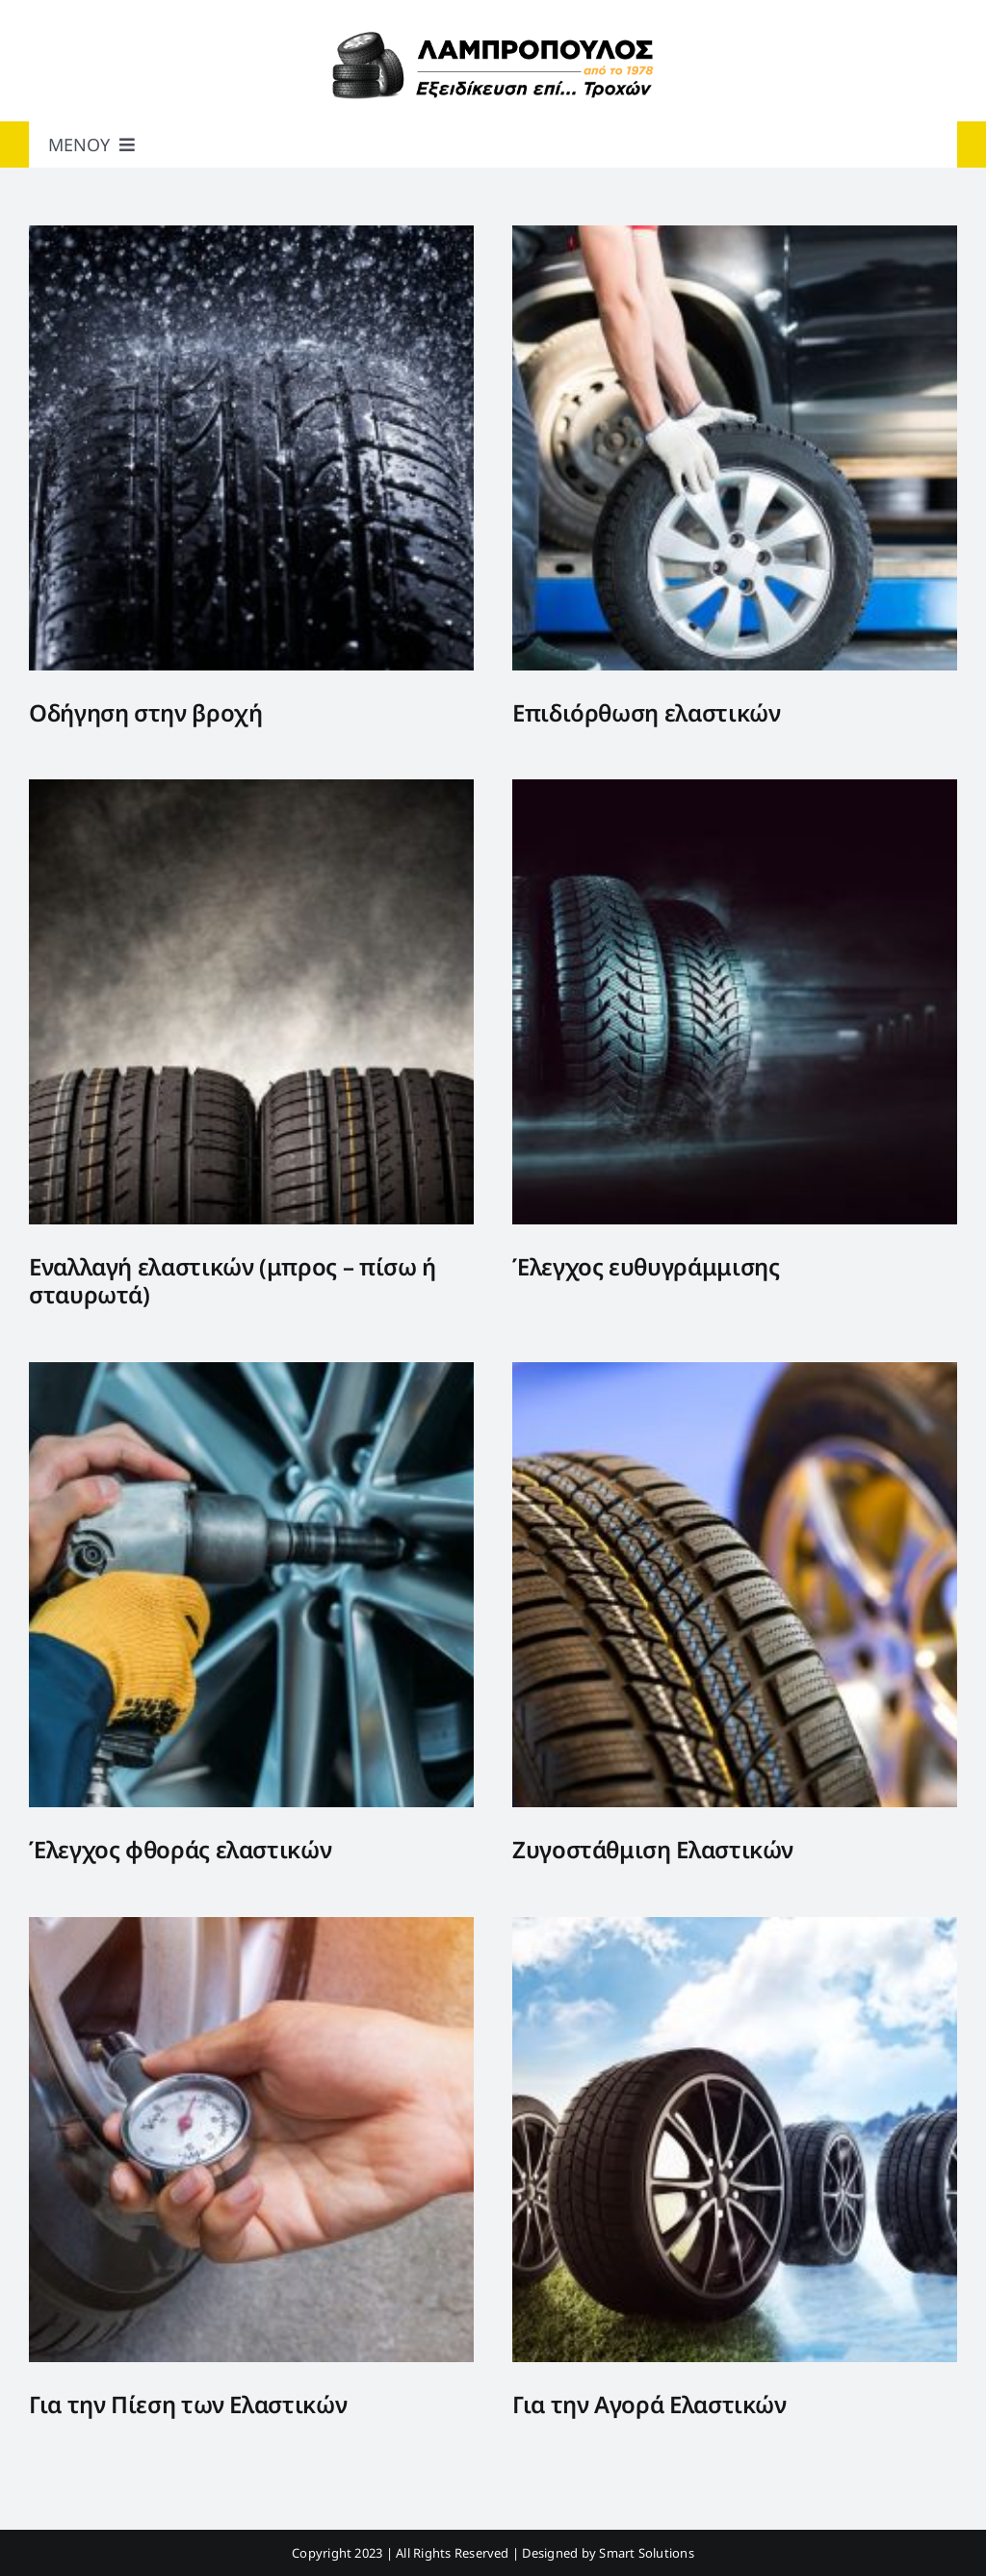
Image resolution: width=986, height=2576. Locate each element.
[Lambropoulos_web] (493, 36)
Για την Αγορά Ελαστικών (649, 2404)
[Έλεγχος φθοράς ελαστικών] (251, 1374)
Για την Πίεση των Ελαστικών (188, 2404)
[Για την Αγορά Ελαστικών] (734, 1929)
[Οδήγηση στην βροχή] (251, 238)
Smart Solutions (646, 2553)
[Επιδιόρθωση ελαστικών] (734, 238)
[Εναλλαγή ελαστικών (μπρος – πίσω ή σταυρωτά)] (251, 791)
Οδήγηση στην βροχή (146, 712)
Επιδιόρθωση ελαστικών (646, 712)
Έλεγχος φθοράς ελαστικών (180, 1849)
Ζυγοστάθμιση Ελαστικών (652, 1849)
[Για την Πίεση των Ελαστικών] (251, 1929)
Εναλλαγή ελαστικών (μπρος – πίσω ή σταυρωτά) (232, 1280)
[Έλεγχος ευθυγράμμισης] (734, 791)
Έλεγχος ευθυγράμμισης (645, 1266)
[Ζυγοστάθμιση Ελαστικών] (734, 1374)
